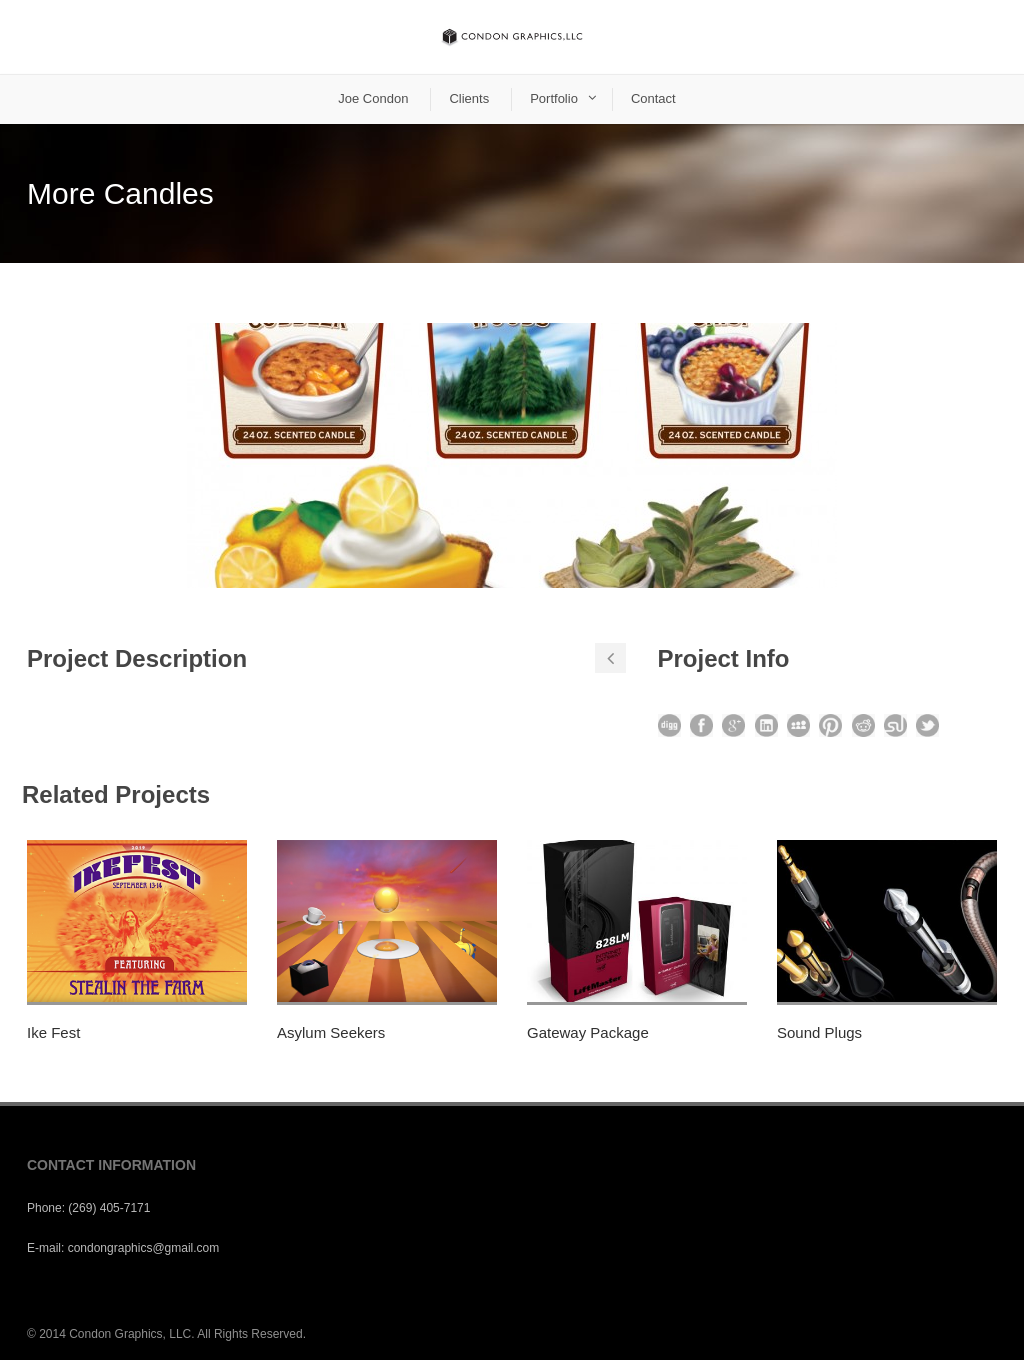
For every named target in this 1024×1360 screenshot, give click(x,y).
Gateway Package (588, 1032)
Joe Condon (373, 98)
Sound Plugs (819, 1032)
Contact (653, 98)
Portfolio (554, 98)
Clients (469, 98)
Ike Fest (53, 1032)
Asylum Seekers (331, 1032)
